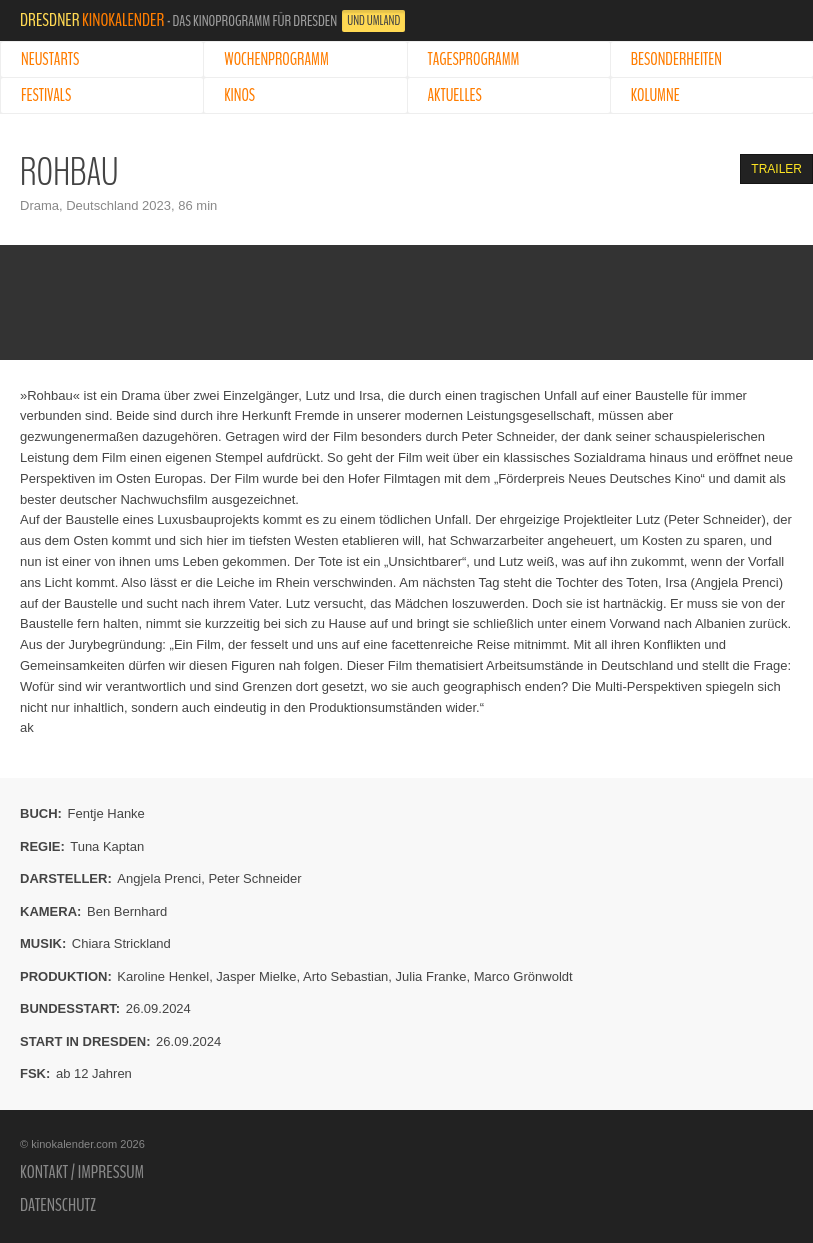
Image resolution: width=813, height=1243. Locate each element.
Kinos (239, 95)
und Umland (373, 21)
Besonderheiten (676, 59)
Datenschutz (58, 1205)
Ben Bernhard (127, 911)
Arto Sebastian (345, 976)
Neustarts (50, 59)
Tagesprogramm (474, 59)
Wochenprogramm (276, 59)
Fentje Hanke (106, 813)
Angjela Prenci (159, 878)
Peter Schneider (254, 878)
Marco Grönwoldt (523, 976)
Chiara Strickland (121, 943)
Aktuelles (455, 95)
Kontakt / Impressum (82, 1172)
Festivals (46, 95)
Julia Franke (431, 976)
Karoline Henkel (163, 976)
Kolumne (655, 95)
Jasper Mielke (256, 976)
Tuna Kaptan (107, 846)
